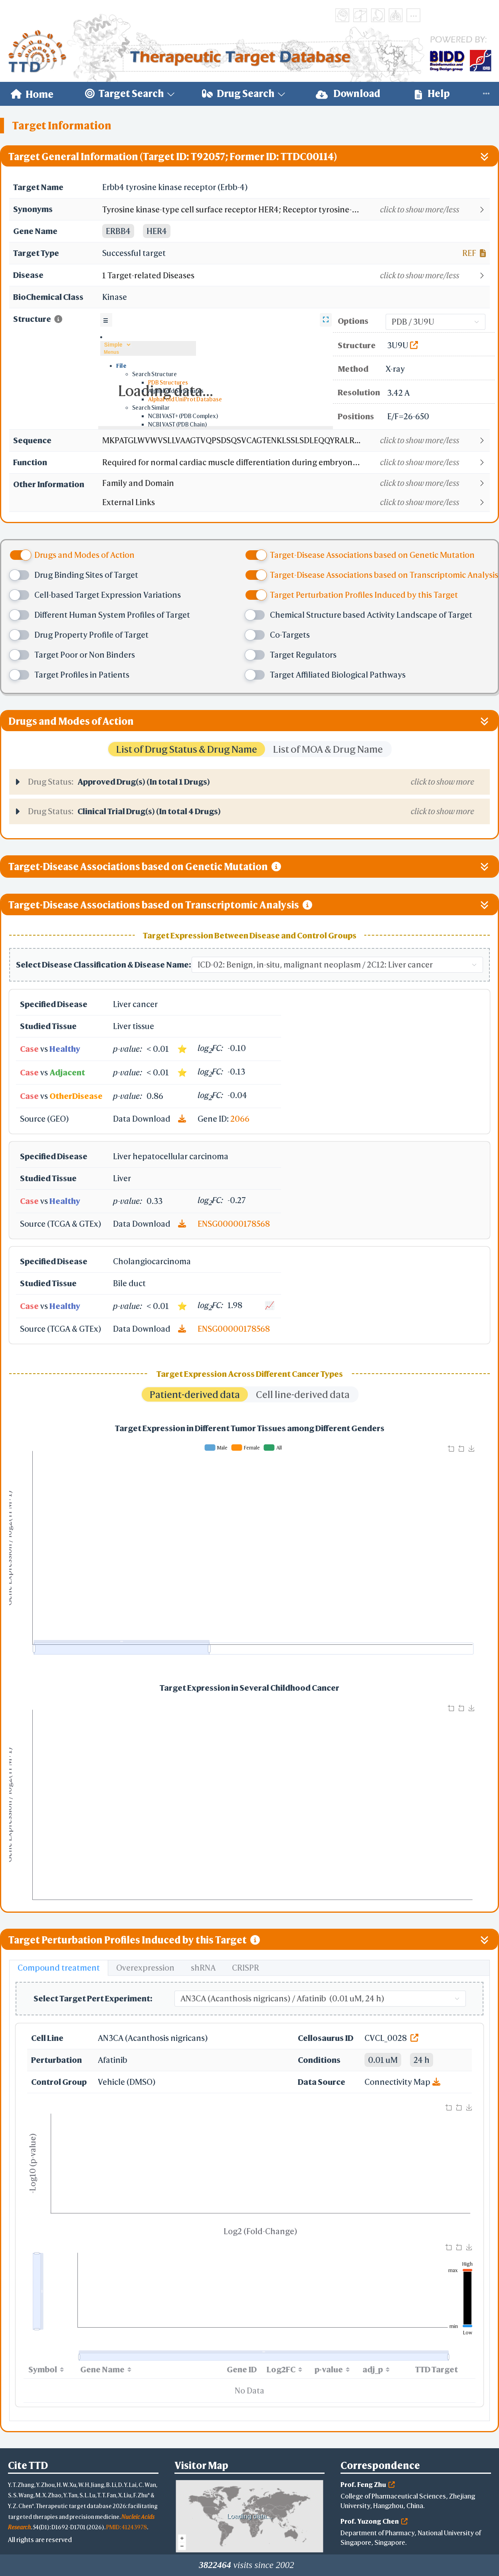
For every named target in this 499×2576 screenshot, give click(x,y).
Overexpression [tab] (145, 1967)
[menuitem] (32, 94)
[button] (295, 209)
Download (348, 93)
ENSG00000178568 (234, 1223)
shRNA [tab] (203, 1967)
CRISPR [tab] (245, 1967)
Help (432, 93)
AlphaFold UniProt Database (185, 399)
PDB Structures (168, 382)
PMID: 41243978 (126, 2527)
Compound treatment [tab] (59, 1967)
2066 (240, 1118)
